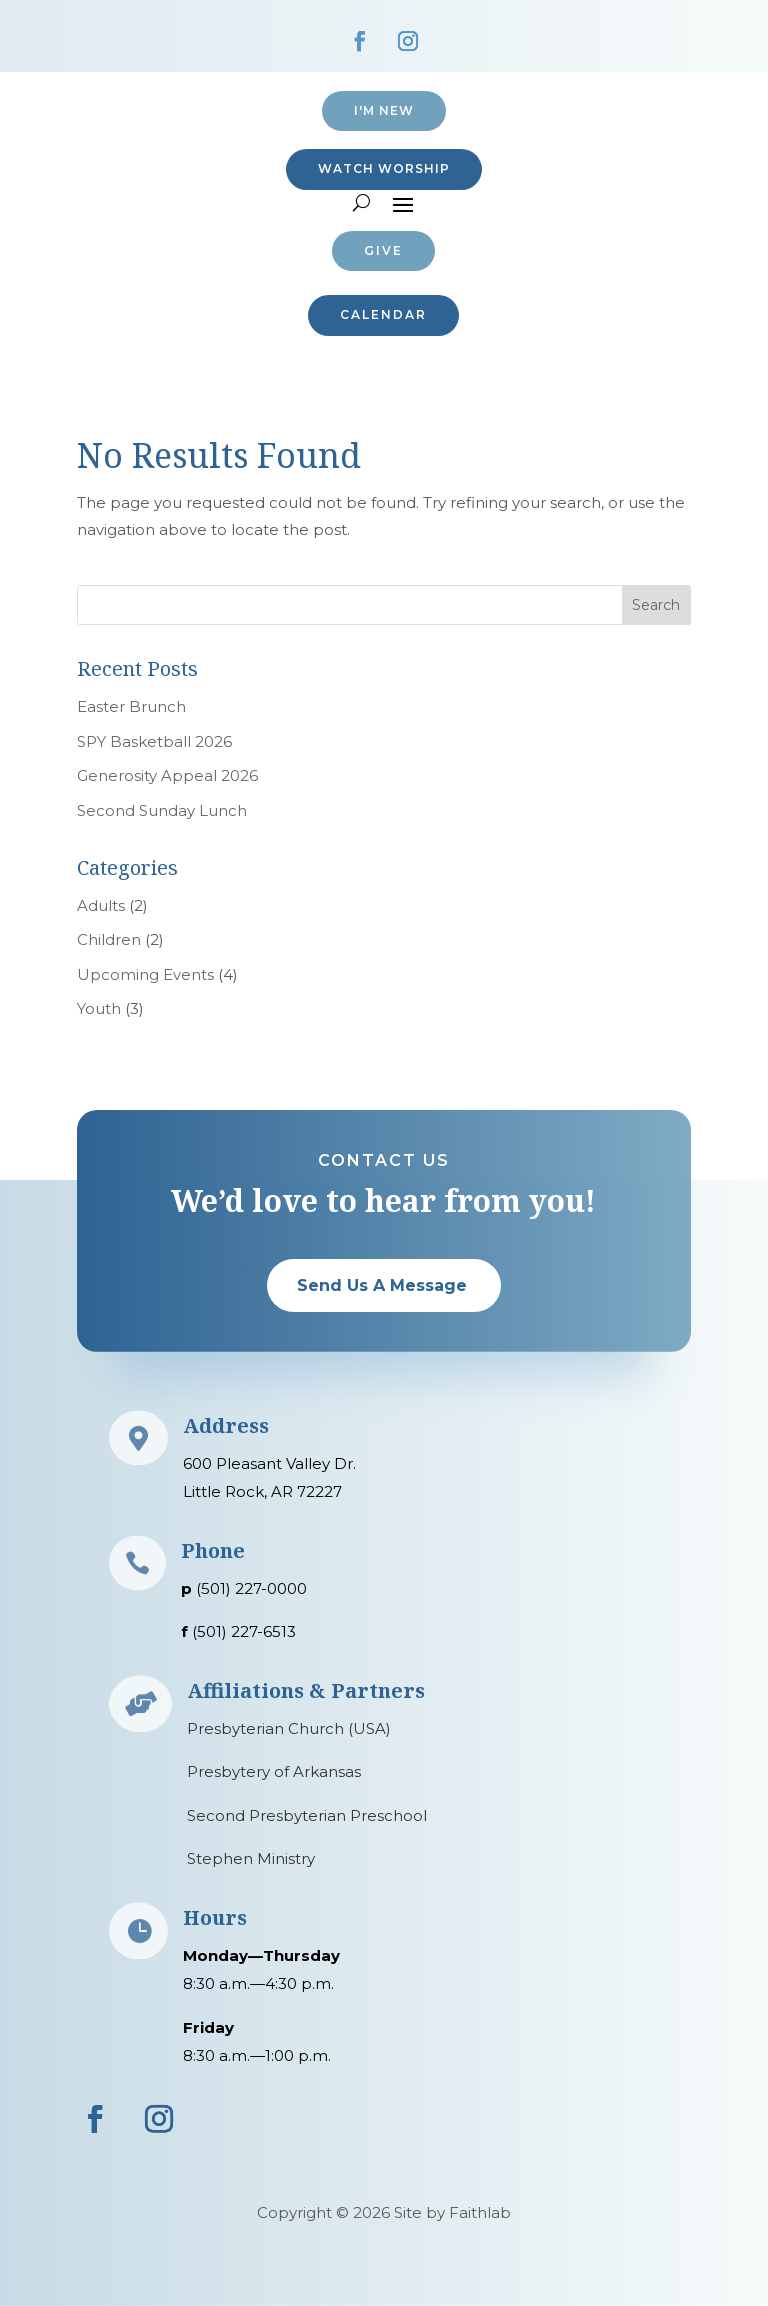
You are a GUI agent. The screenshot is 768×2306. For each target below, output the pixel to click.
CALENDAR (383, 314)
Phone (213, 1550)
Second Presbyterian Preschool (307, 1815)
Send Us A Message (382, 1285)
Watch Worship (384, 168)
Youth (99, 1008)
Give (383, 250)
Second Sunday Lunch (162, 810)
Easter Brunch (131, 706)
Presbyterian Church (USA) (289, 1728)
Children (109, 939)
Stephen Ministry (251, 1858)
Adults (101, 905)
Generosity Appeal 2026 (167, 775)
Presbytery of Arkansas (274, 1771)
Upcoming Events (145, 974)
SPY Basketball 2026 (154, 741)
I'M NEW (384, 110)
